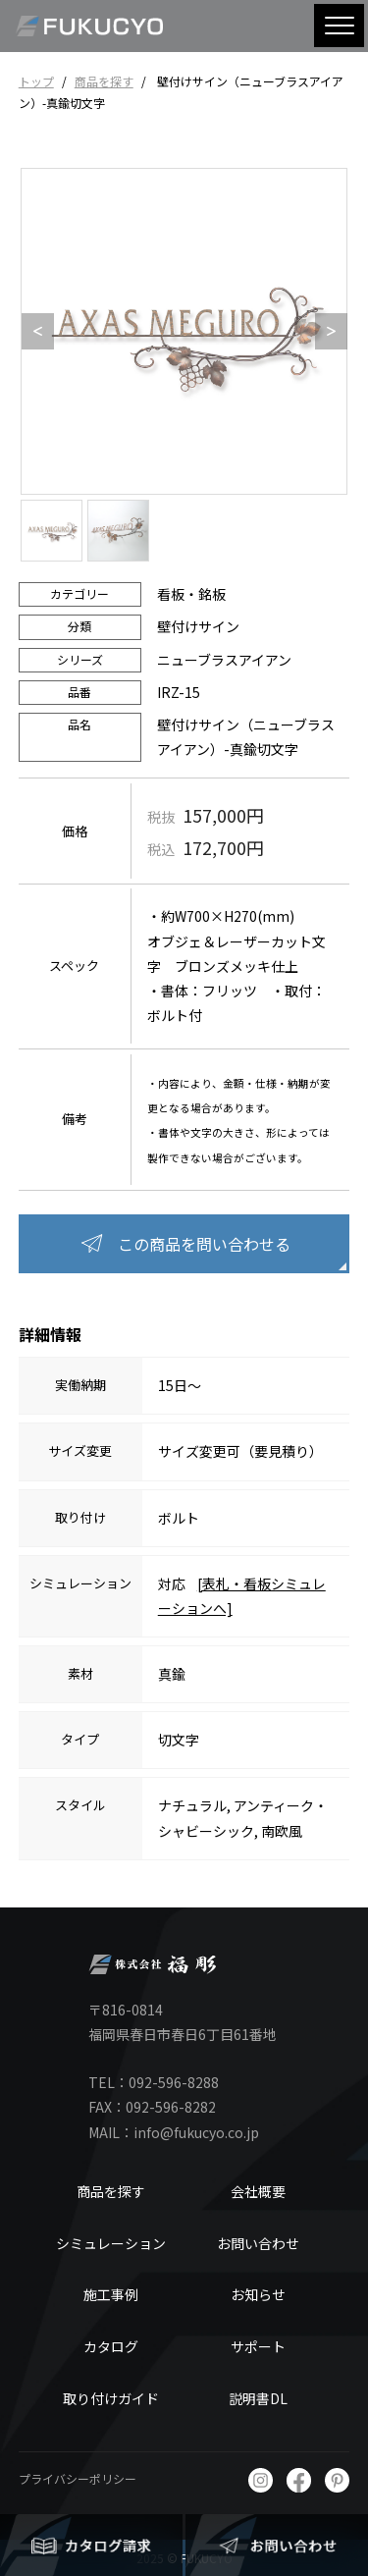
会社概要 (258, 2191)
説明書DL (258, 2398)
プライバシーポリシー (77, 2478)
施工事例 (110, 2294)
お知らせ (258, 2294)
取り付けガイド (111, 2398)
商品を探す (104, 81)
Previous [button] (31, 332)
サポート (258, 2346)
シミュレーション (111, 2243)
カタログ (110, 2346)
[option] (184, 331)
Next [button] (325, 332)
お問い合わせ (258, 2243)
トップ (36, 81)
